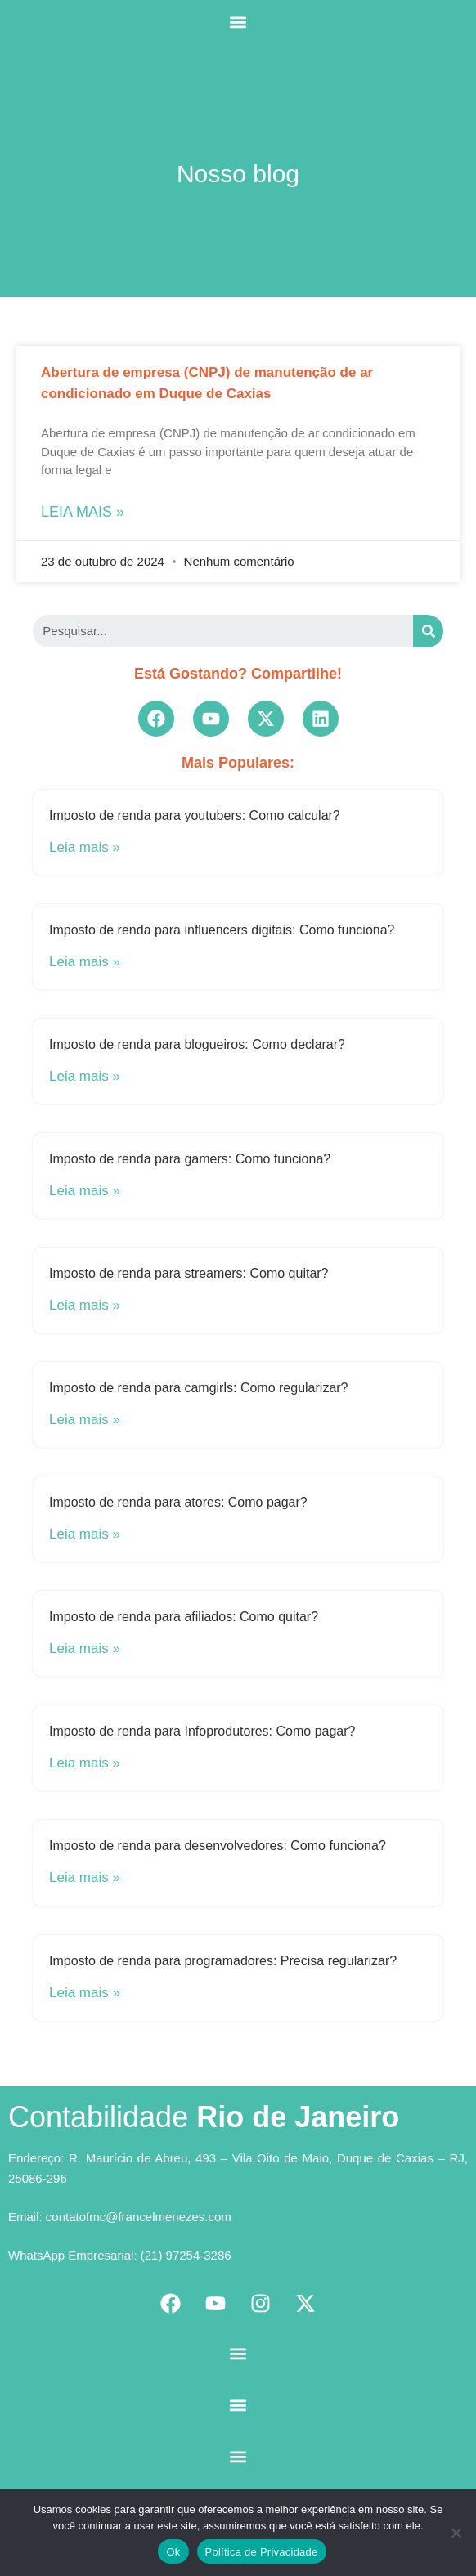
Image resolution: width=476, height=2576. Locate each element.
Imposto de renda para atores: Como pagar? (178, 1502)
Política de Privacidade (261, 2552)
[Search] (428, 631)
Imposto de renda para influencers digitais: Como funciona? (221, 930)
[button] (238, 21)
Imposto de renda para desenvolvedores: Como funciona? (217, 1845)
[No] (455, 2532)
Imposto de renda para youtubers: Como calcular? (194, 815)
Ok (173, 2552)
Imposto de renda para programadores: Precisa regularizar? (223, 1961)
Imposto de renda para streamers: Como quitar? (189, 1273)
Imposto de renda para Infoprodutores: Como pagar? (202, 1731)
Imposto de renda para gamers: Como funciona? (189, 1159)
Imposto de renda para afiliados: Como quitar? (183, 1617)
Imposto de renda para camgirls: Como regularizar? (198, 1388)
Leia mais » (82, 512)
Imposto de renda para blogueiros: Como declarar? (197, 1044)
